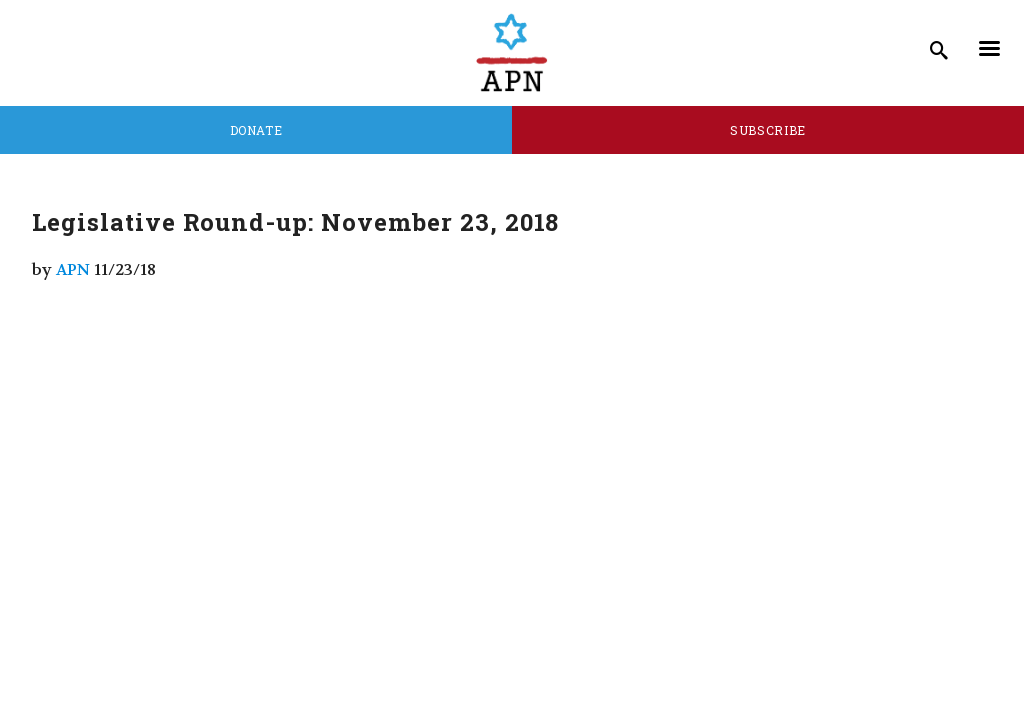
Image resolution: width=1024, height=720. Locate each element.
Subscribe (768, 130)
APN (73, 269)
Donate (256, 130)
